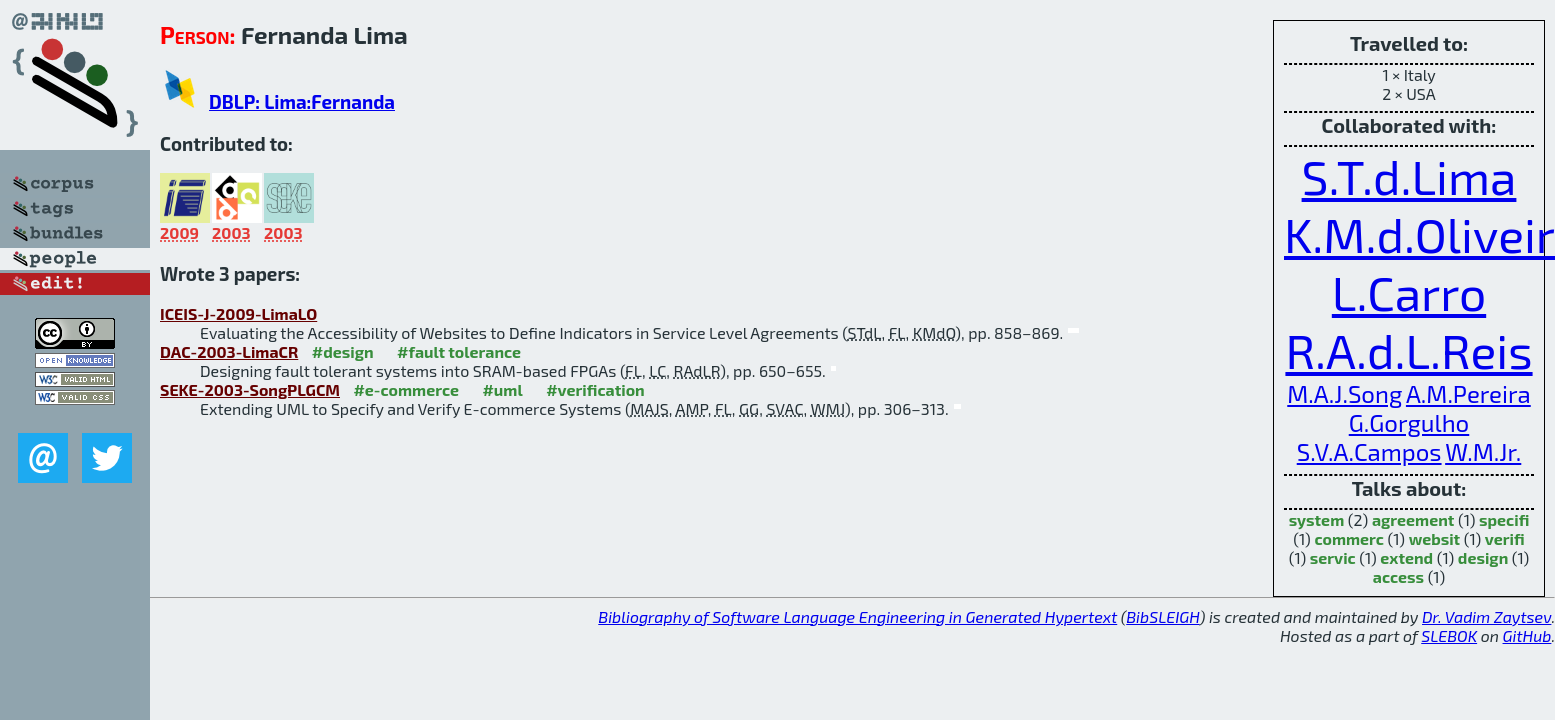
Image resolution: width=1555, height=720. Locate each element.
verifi (1505, 538)
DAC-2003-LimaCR (229, 351)
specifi (1504, 519)
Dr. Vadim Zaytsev (1486, 616)
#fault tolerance (459, 351)
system (1317, 519)
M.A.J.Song (1344, 393)
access (1398, 576)
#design (343, 351)
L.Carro (1409, 292)
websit (1435, 538)
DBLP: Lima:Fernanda (302, 101)
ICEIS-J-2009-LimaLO (238, 313)
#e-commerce (406, 389)
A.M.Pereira (1468, 393)
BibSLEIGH (1162, 616)
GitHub (1527, 635)
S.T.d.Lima (1409, 176)
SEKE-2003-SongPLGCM (250, 389)
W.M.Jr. (1483, 451)
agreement (1413, 519)
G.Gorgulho (1409, 422)
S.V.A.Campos (1369, 451)
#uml (502, 389)
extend (1406, 557)
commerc (1349, 538)
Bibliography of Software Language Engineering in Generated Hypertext (857, 616)
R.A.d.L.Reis (1408, 350)
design (1483, 557)
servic (1333, 557)
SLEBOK (1449, 635)
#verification (595, 389)
